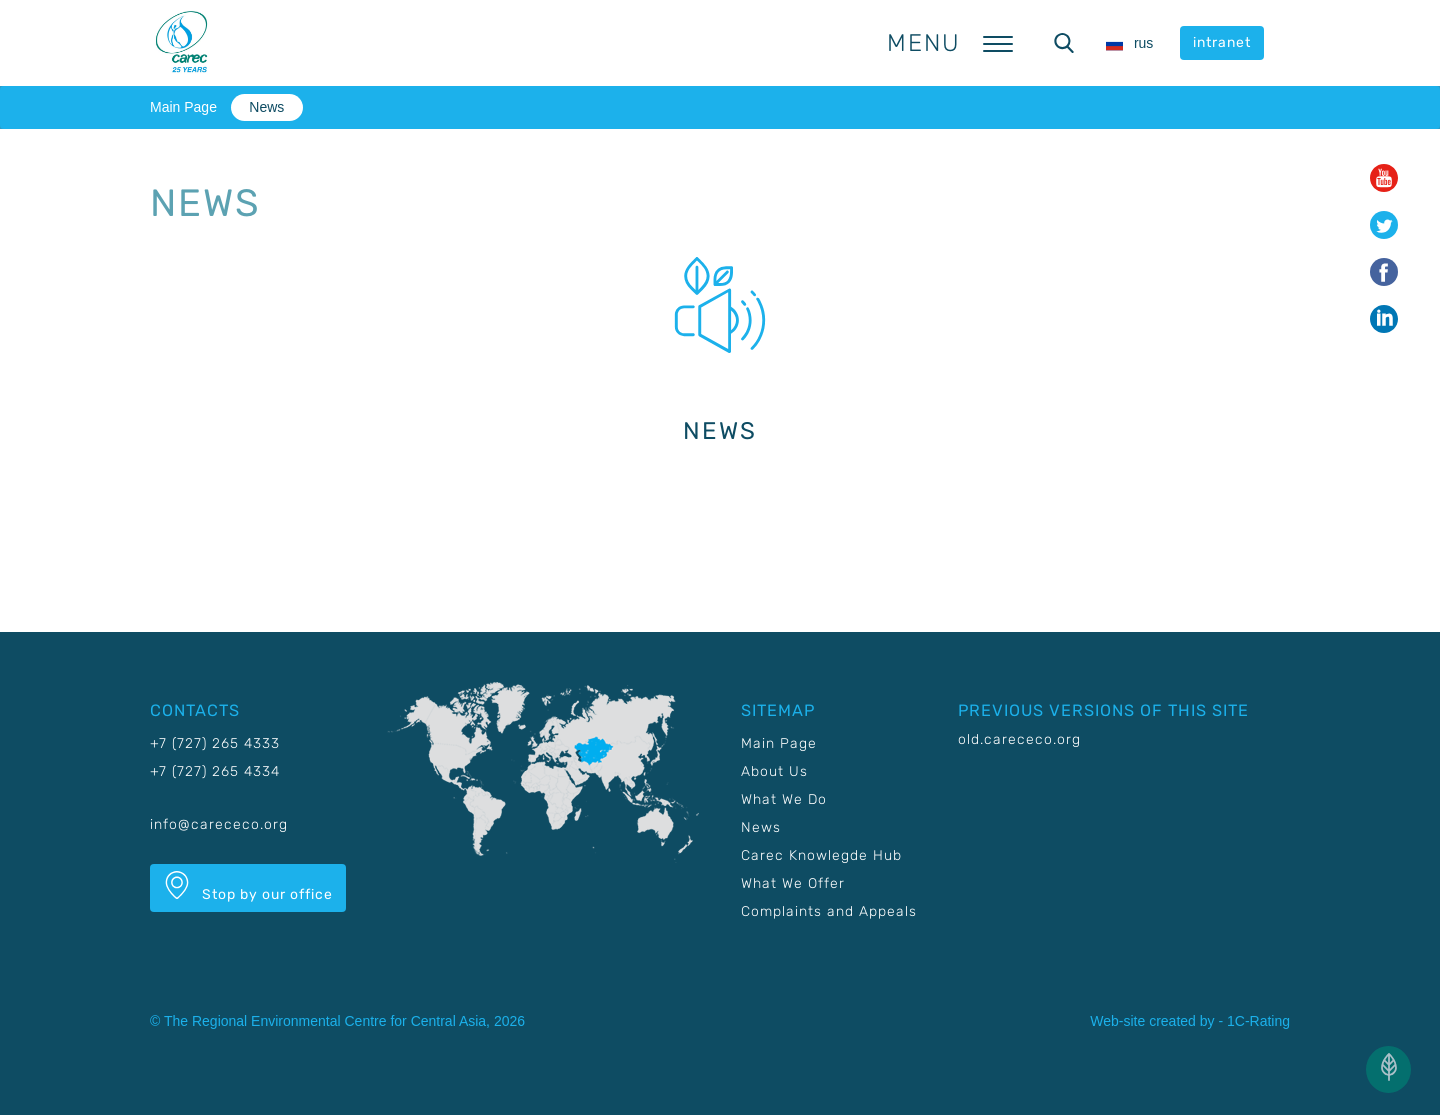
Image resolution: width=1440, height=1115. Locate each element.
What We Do (784, 799)
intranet (1222, 42)
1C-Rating (1258, 1021)
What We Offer (793, 883)
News (266, 107)
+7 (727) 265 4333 (215, 743)
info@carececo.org (219, 824)
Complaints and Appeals (829, 911)
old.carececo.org (1019, 739)
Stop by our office (248, 887)
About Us (774, 771)
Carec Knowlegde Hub (821, 855)
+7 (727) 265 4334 (215, 771)
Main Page (183, 107)
